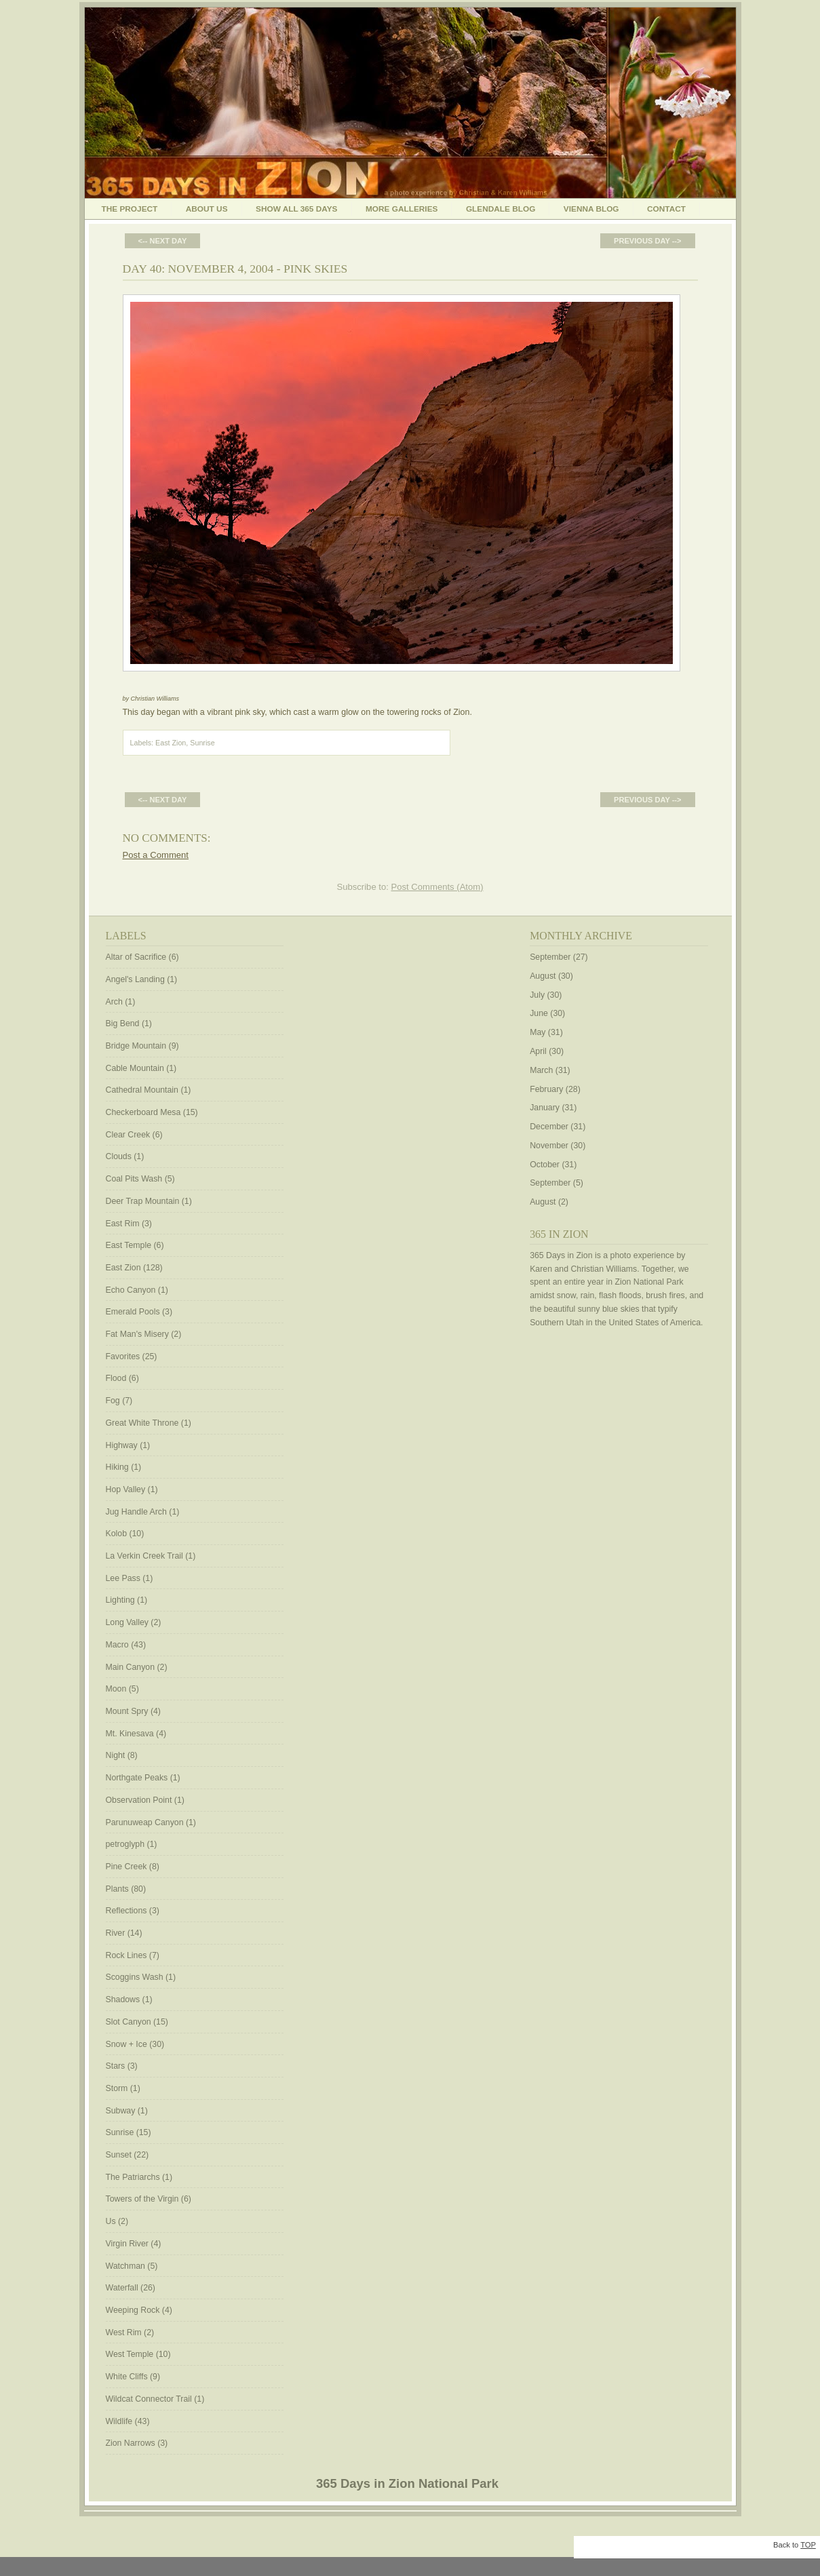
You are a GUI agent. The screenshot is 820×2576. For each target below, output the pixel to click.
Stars (115, 2066)
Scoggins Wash (134, 1977)
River (115, 1933)
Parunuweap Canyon (145, 1822)
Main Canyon (130, 1667)
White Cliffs (127, 2376)
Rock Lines (126, 1955)
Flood (116, 1378)
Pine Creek (126, 1866)
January (545, 1107)
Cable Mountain (135, 1068)
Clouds (119, 1156)
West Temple (130, 2354)
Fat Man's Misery (137, 1334)
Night (115, 1755)
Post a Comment (156, 855)
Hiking (117, 1467)
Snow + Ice (126, 2044)
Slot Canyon (128, 2022)
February (546, 1089)
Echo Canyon (131, 1290)
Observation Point (139, 1800)
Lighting (120, 1600)
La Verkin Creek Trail (144, 1556)
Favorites (123, 1356)
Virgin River (127, 2243)
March (541, 1070)
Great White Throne (142, 1423)
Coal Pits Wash (134, 1179)
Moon (116, 1689)
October (545, 1164)
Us (111, 2221)
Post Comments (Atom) (437, 887)
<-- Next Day (162, 241)
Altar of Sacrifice (136, 957)
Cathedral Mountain (142, 1090)
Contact (666, 209)
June (539, 1013)
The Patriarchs (133, 2177)
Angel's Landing (135, 979)
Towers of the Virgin (142, 2199)
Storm (117, 2088)
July (537, 995)
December (549, 1126)
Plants (117, 1889)
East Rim (123, 1223)
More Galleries (401, 209)
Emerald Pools (133, 1311)
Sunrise (202, 743)
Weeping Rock (133, 2310)
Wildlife (119, 2421)
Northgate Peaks (137, 1777)
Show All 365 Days (297, 209)
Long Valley (127, 1622)
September (550, 957)
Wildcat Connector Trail (149, 2399)
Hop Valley (126, 1489)
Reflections (126, 1910)
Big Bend (123, 1023)
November (549, 1145)
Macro (117, 1645)
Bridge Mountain (136, 1046)
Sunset (119, 2155)
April (538, 1051)
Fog (113, 1400)
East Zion (170, 743)
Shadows (123, 1999)
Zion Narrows (130, 2443)
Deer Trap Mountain (143, 1201)
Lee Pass (123, 1578)
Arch (114, 1002)
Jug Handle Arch (136, 1512)
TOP (808, 2545)
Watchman (125, 2266)
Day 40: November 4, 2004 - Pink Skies (235, 268)
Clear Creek (128, 1134)
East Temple (129, 1245)
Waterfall (122, 2287)
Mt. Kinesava (130, 1733)
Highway (122, 1445)
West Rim (124, 2332)
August (542, 976)
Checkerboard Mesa (143, 1112)
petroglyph (125, 1844)
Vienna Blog (591, 209)
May (537, 1032)
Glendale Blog (501, 209)
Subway (121, 2110)
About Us (207, 209)
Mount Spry (127, 1711)
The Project (130, 209)
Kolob (117, 1533)
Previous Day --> (647, 241)
